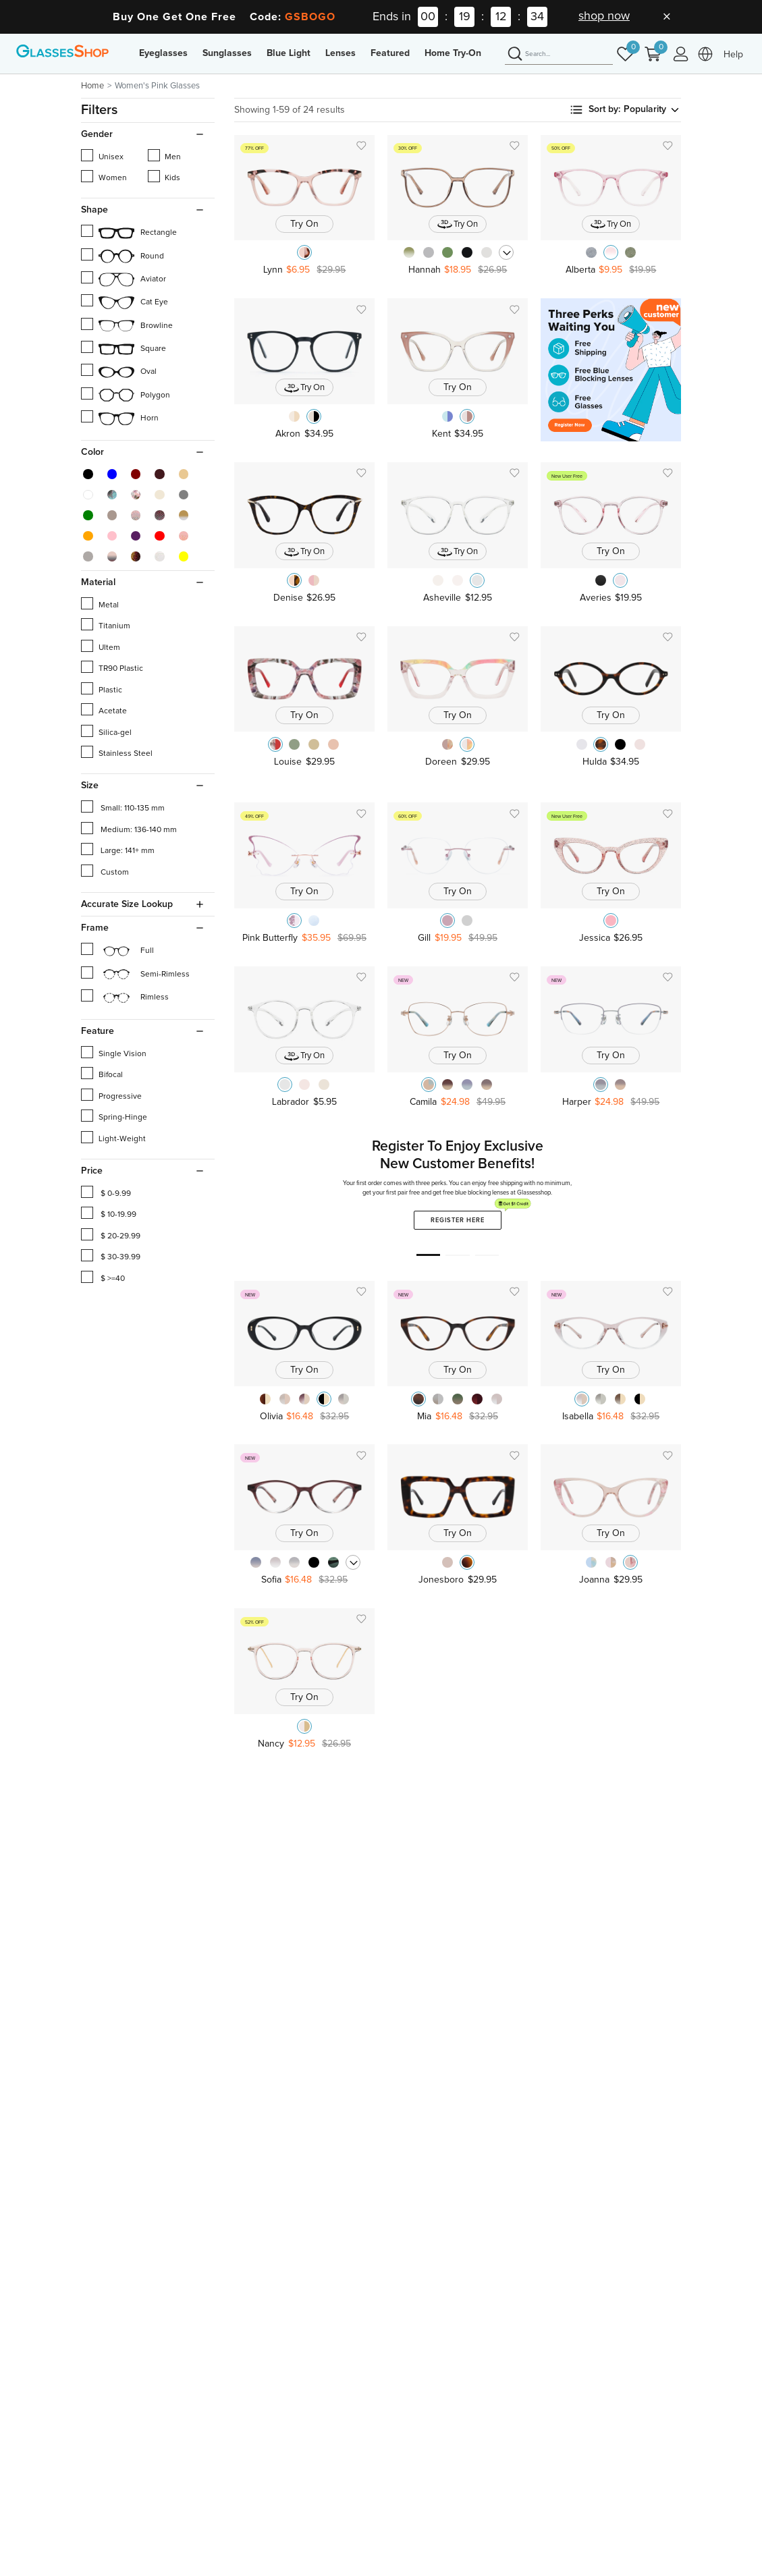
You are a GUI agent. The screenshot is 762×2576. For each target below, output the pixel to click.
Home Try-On (453, 53)
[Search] (559, 55)
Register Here (466, 1217)
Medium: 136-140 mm (129, 828)
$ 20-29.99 (110, 1234)
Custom (105, 871)
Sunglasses (227, 53)
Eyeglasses (163, 53)
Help (733, 54)
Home (92, 86)
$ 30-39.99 (110, 1255)
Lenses (340, 53)
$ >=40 (103, 1277)
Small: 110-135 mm (123, 806)
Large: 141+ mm (118, 849)
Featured (390, 53)
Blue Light (288, 53)
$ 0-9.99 (106, 1192)
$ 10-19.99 (108, 1213)
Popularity (652, 110)
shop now (604, 16)
